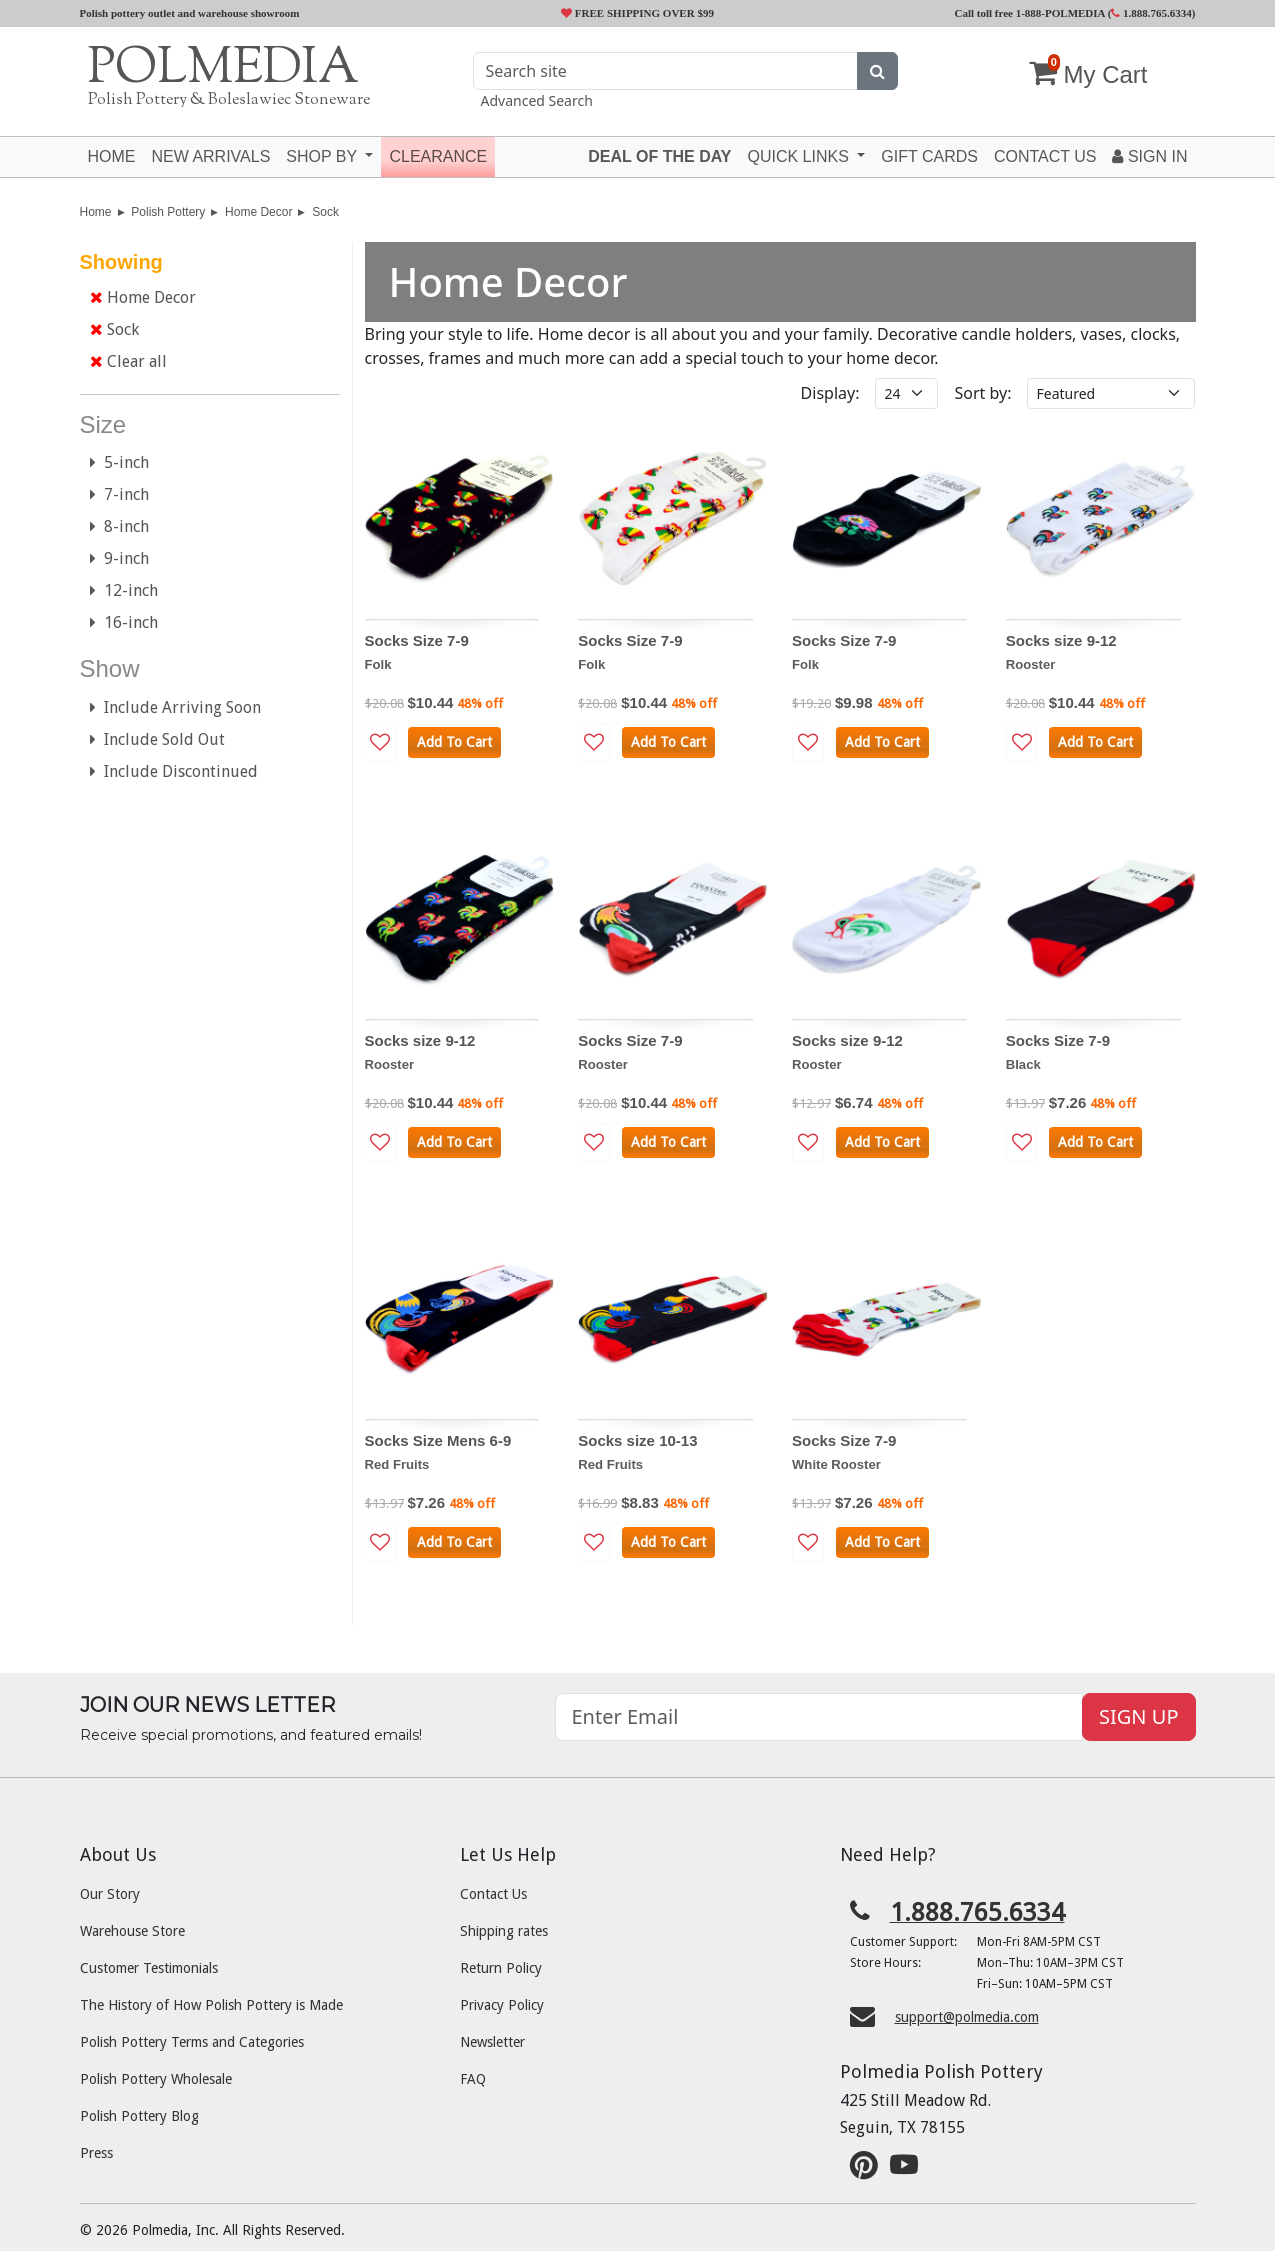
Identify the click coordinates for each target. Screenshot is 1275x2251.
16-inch (124, 622)
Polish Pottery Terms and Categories (192, 2042)
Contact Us (493, 1894)
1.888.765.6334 (1151, 13)
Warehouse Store (132, 1931)
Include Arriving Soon (175, 707)
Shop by (323, 156)
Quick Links (800, 156)
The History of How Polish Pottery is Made (211, 2005)
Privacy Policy (502, 2005)
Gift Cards (929, 156)
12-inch (124, 590)
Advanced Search (537, 100)
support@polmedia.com (967, 2017)
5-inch (119, 462)
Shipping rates (504, 1931)
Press (96, 2153)
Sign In (1149, 156)
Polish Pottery (168, 212)
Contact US (1045, 156)
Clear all (128, 361)
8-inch (119, 526)
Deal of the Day (659, 156)
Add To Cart (454, 742)
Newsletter (492, 2042)
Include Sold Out (157, 739)
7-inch (119, 494)
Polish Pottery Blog (139, 2116)
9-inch (119, 558)
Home (112, 156)
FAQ (473, 2079)
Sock (325, 212)
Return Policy (501, 1968)
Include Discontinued (174, 771)
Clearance (438, 156)
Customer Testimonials (149, 1968)
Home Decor (258, 212)
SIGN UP (1138, 1716)
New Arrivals (211, 156)
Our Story (110, 1894)
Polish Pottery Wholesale (156, 2079)
